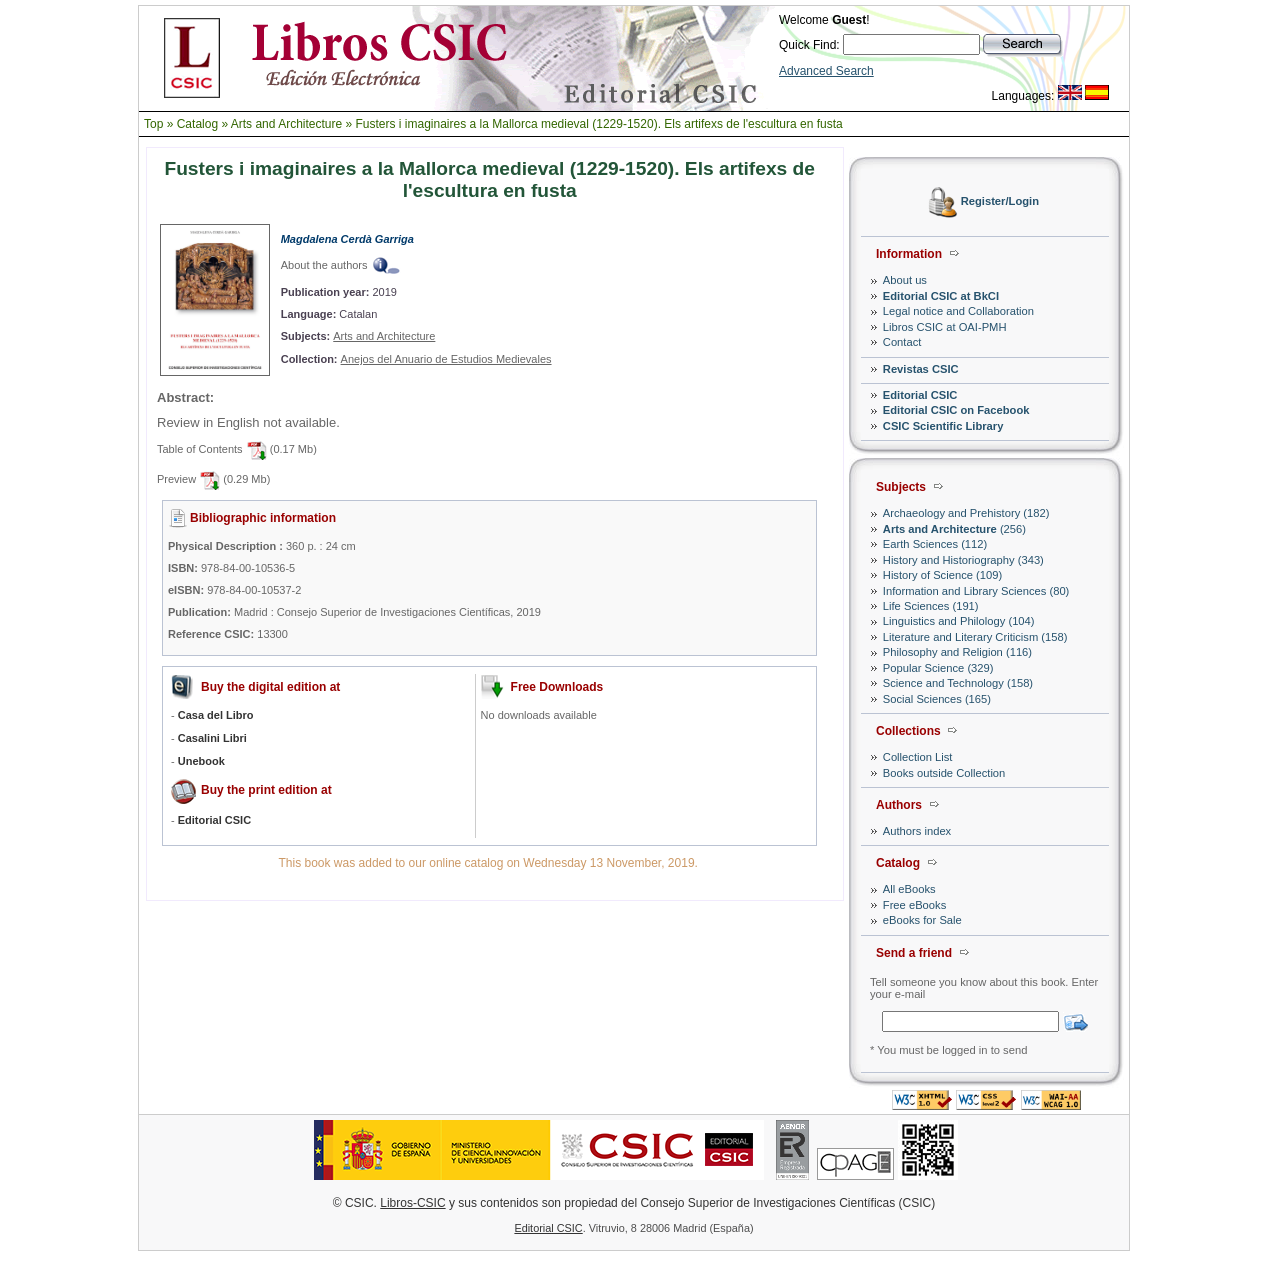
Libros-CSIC (412, 1203)
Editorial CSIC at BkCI (941, 296)
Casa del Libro (216, 715)
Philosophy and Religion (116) (957, 652)
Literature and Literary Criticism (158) (975, 637)
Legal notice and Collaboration (958, 311)
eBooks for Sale (922, 920)
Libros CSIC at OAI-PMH (945, 327)
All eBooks (909, 889)
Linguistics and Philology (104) (959, 621)
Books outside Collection (944, 773)
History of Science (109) (942, 575)
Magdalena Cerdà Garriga (347, 239)
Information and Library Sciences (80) (976, 591)
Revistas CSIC (921, 369)
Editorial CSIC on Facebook (956, 410)
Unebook (201, 761)
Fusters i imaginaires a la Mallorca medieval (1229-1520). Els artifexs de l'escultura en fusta (599, 124)
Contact (902, 342)
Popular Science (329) (938, 668)
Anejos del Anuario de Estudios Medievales (446, 359)
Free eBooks (914, 905)
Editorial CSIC (920, 395)
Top (153, 124)
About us (905, 280)
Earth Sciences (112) (935, 544)
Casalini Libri (212, 738)
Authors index (917, 831)
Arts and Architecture (286, 124)
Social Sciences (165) (937, 699)
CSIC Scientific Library (943, 426)
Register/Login (1000, 202)
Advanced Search (826, 71)
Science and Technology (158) (958, 683)
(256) (954, 529)
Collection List (918, 757)
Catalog (197, 124)
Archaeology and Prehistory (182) (966, 513)
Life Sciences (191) (931, 606)
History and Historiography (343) (963, 560)
